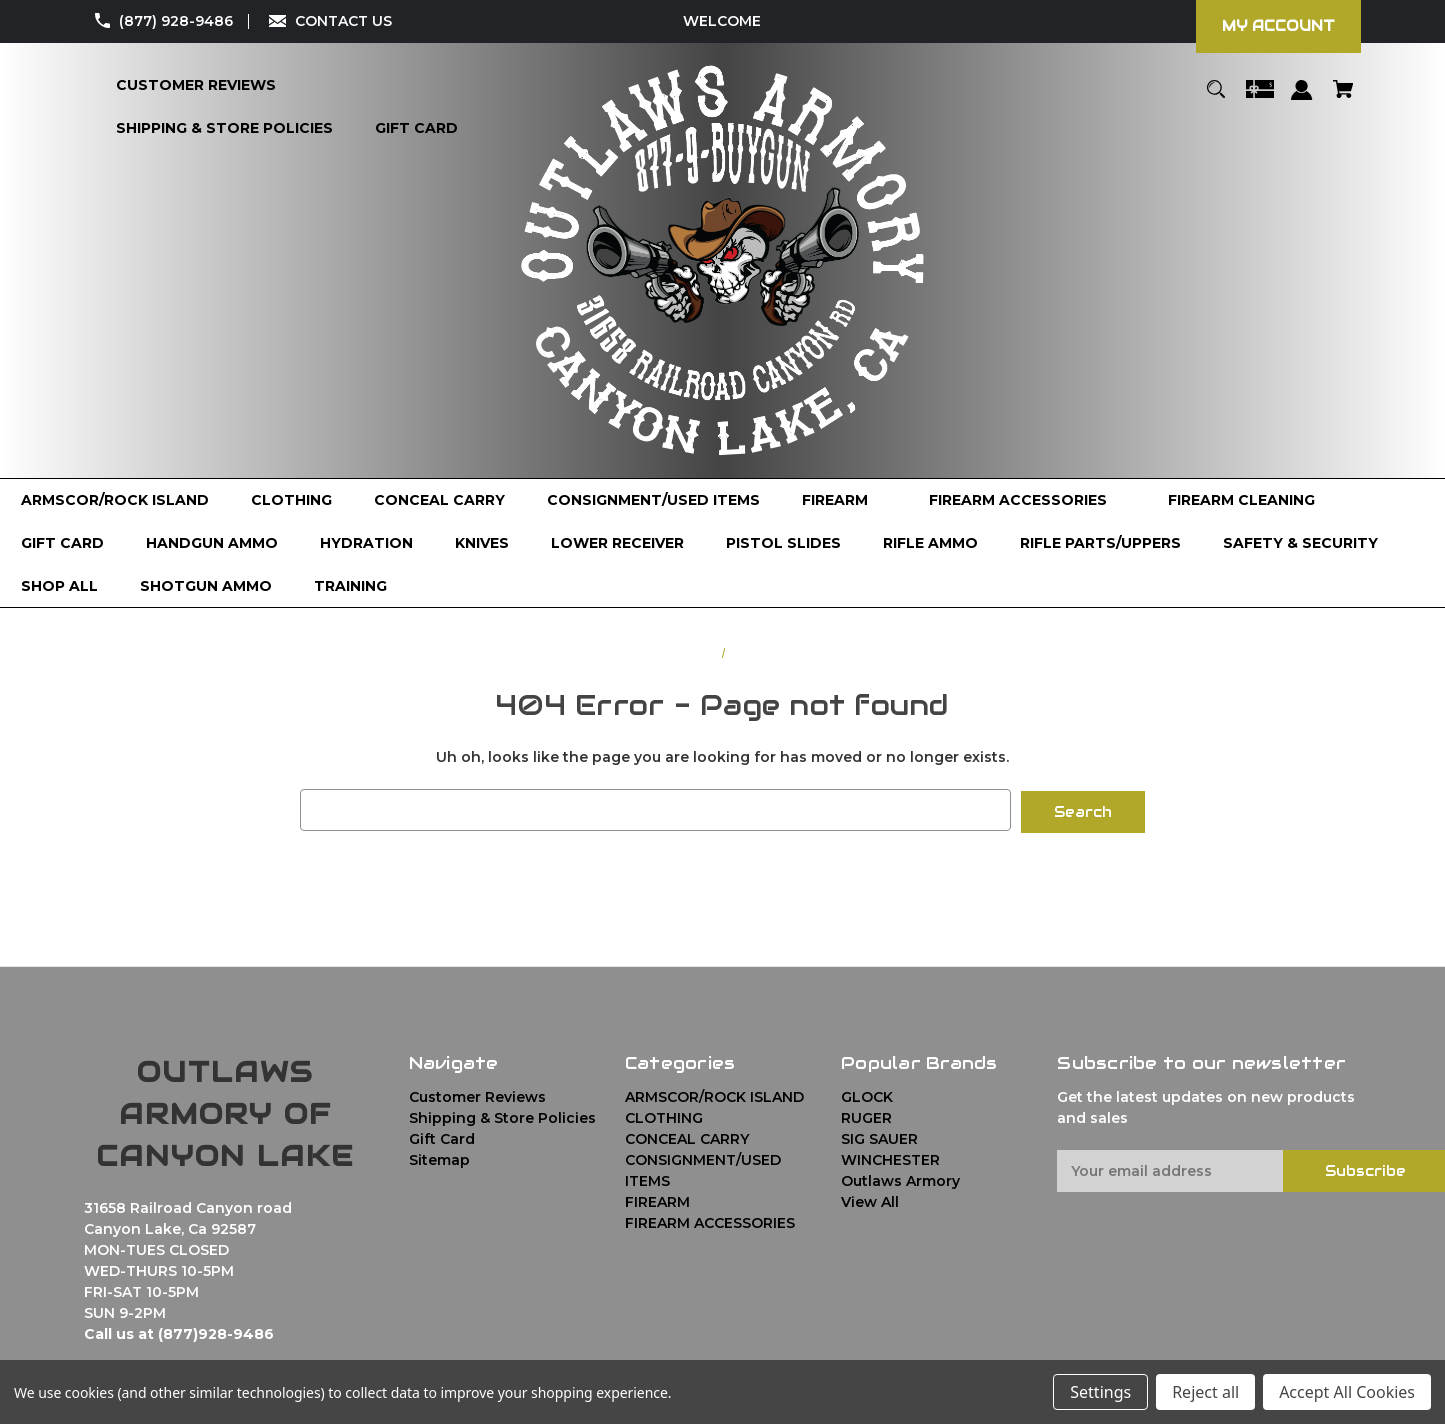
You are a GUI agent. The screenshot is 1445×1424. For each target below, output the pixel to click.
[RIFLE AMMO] (930, 543)
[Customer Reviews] (196, 85)
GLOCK (867, 1095)
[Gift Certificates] (1260, 98)
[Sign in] (1302, 99)
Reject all (1205, 1392)
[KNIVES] (482, 543)
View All (870, 1200)
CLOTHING (664, 1116)
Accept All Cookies (1347, 1392)
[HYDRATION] (366, 543)
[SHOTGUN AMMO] (206, 586)
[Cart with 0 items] (1343, 98)
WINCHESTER (890, 1158)
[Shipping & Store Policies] (224, 128)
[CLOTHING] (291, 500)
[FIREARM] (844, 500)
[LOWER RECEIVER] (617, 543)
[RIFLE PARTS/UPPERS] (1100, 543)
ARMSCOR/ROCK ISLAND (714, 1095)
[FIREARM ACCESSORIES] (1027, 500)
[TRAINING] (350, 586)
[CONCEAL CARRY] (439, 500)
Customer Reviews (477, 1095)
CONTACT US (343, 21)
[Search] (1216, 98)
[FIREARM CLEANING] (1241, 500)
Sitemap (439, 1158)
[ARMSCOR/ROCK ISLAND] (115, 500)
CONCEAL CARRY (687, 1137)
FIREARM (657, 1200)
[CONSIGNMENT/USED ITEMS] (653, 500)
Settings (1100, 1392)
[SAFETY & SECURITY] (1300, 543)
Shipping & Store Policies (502, 1116)
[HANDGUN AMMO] (212, 543)
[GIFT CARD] (62, 543)
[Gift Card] (416, 128)
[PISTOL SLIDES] (783, 543)
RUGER (866, 1116)
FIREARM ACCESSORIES (710, 1221)
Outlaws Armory (900, 1179)
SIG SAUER (879, 1137)
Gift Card (442, 1137)
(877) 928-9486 (176, 21)
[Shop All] (59, 586)
